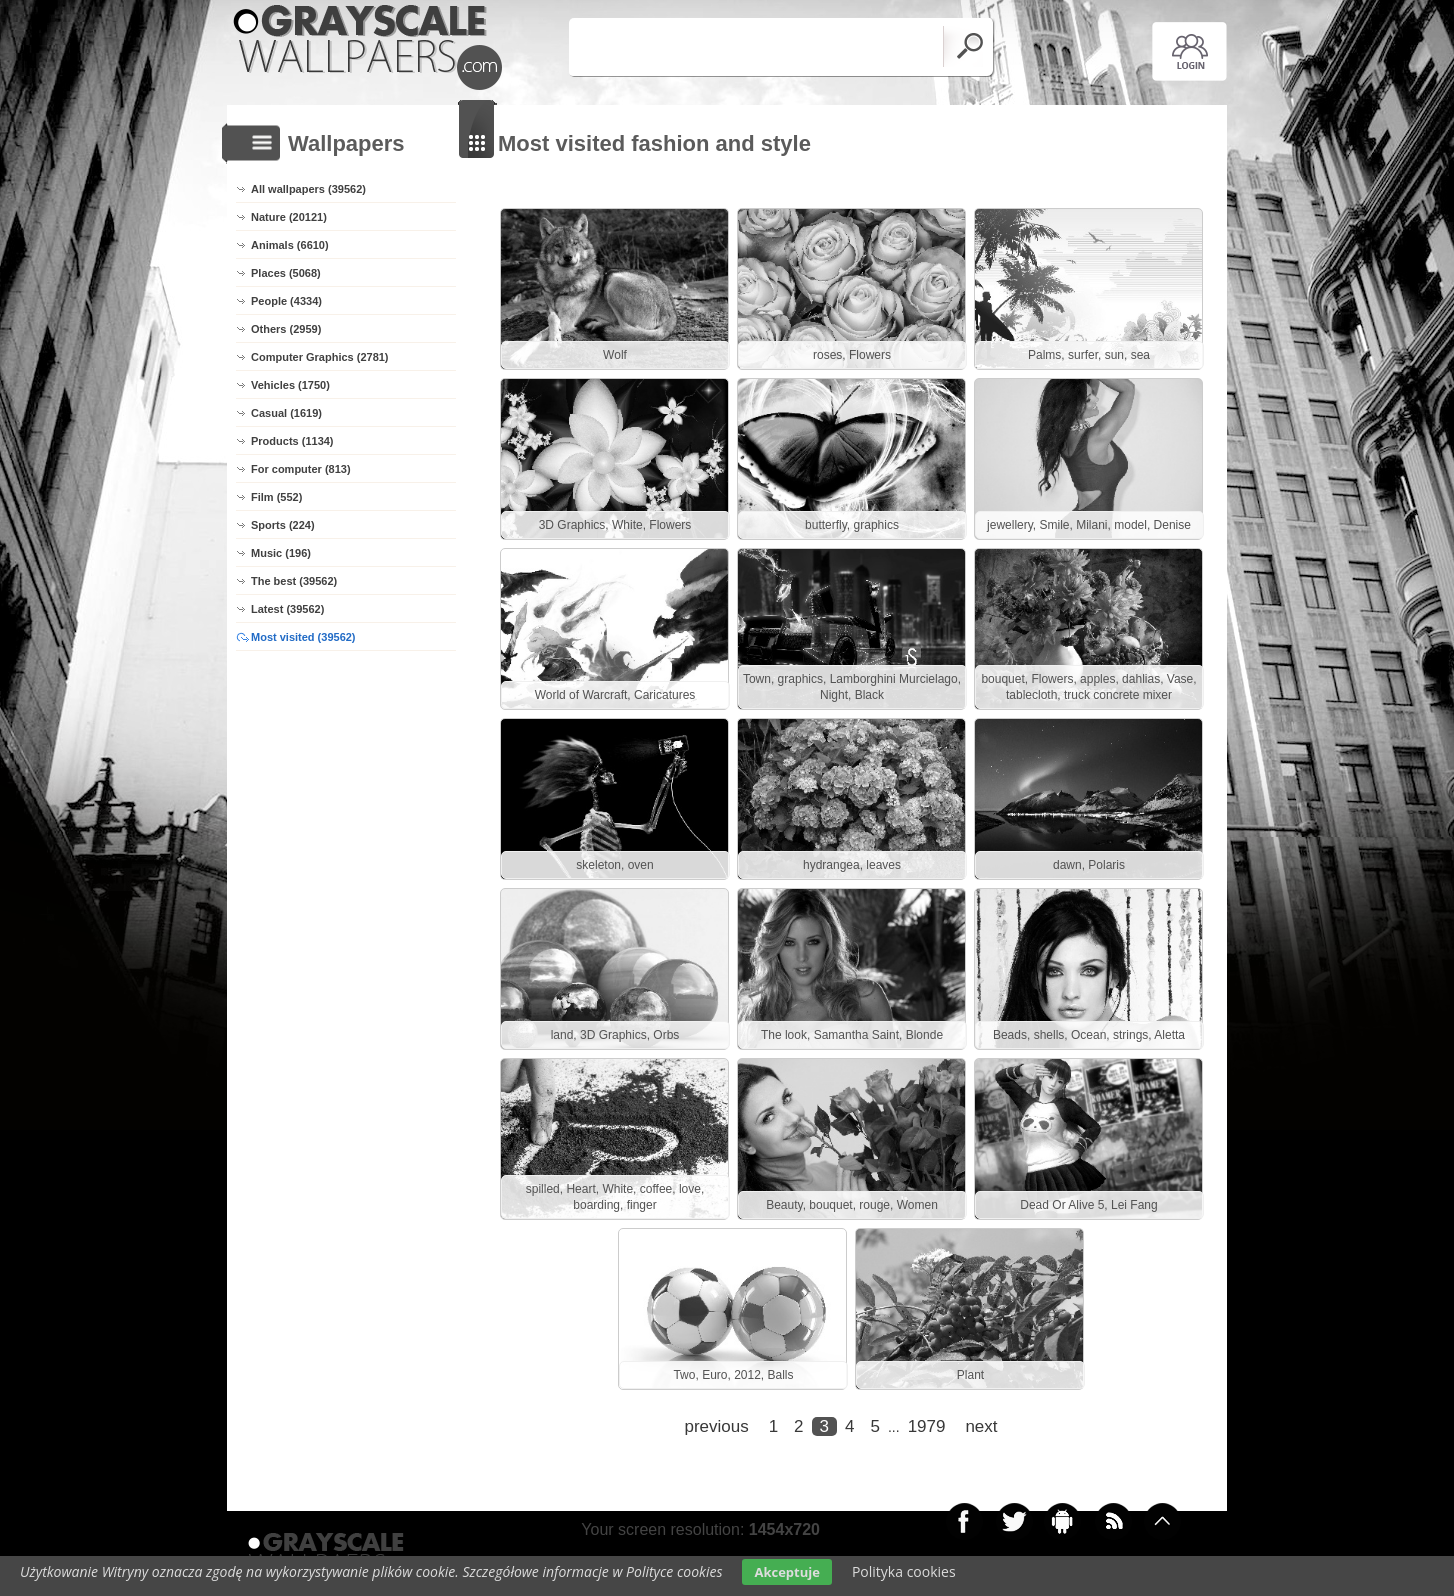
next (981, 1426)
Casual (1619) (286, 413)
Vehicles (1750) (290, 385)
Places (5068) (286, 273)
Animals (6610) (290, 245)
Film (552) (276, 497)
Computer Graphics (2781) (320, 357)
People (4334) (286, 301)
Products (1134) (292, 441)
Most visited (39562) (303, 637)
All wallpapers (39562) (308, 189)
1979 (927, 1426)
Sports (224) (283, 525)
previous (716, 1426)
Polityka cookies (904, 1571)
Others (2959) (286, 329)
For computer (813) (301, 469)
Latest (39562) (287, 609)
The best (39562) (294, 581)
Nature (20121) (289, 217)
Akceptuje (786, 1572)
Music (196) (281, 553)
